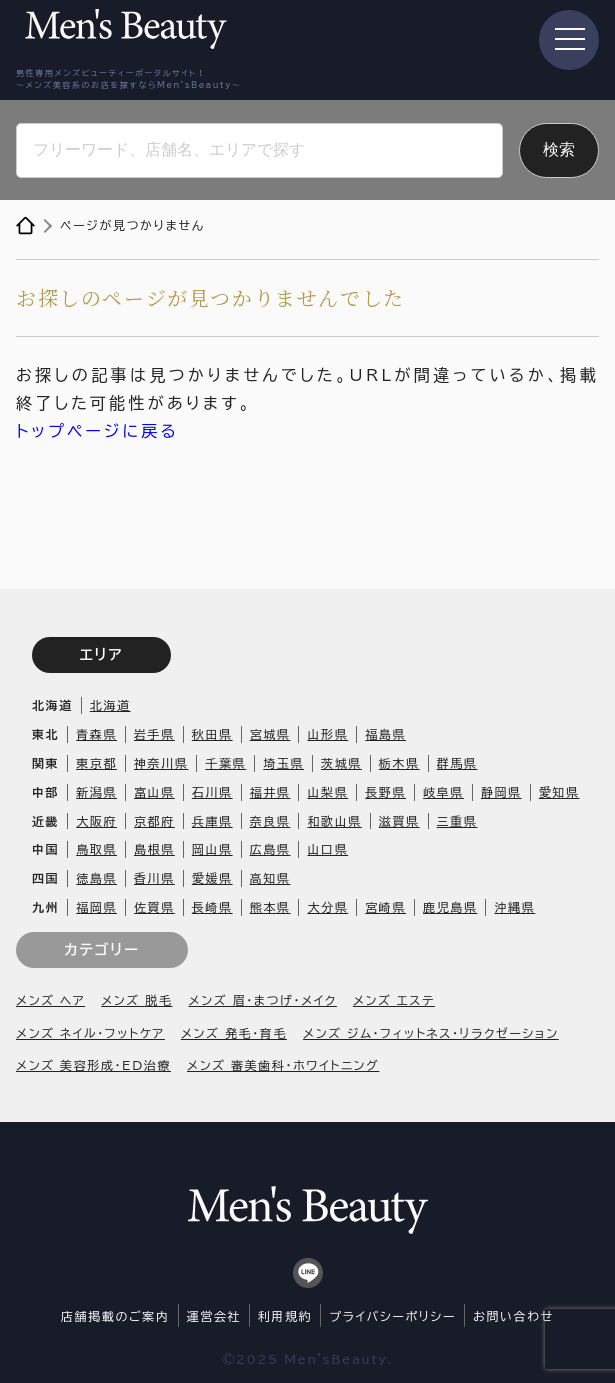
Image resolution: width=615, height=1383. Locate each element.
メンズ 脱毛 (136, 1000)
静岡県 (501, 792)
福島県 (385, 734)
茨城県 (341, 763)
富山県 (154, 792)
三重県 (457, 821)
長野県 (385, 792)
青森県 (96, 734)
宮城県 (270, 734)
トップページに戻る (97, 431)
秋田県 (212, 734)
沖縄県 (514, 907)
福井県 (270, 792)
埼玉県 (283, 763)
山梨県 (327, 792)
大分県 (327, 907)
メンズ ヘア (50, 1000)
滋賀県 (399, 821)
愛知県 (559, 792)
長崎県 (212, 907)
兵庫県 (212, 821)
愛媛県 (212, 878)
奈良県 (270, 821)
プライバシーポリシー (392, 1316)
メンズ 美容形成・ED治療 (93, 1065)
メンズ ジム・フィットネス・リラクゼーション (431, 1033)
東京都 (96, 763)
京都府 (154, 821)
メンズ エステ (394, 1000)
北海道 (110, 705)
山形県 (327, 734)
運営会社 (214, 1316)
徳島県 (96, 878)
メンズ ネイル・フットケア (90, 1033)
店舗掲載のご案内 (115, 1316)
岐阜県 (443, 792)
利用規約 (285, 1316)
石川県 (212, 792)
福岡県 (96, 907)
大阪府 (96, 821)
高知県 (270, 878)
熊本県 (270, 907)
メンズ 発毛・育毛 (234, 1033)
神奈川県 (161, 763)
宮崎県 (385, 907)
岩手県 (154, 734)
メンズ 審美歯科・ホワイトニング (283, 1065)
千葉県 (225, 763)
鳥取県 (96, 849)
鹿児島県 (450, 907)
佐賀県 (154, 907)
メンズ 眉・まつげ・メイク (263, 1000)
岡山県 (212, 849)
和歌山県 (334, 821)
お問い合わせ (513, 1316)
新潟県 (96, 792)
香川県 (154, 878)
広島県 (270, 849)
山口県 (327, 849)
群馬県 (457, 763)
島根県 (154, 849)
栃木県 (399, 763)
